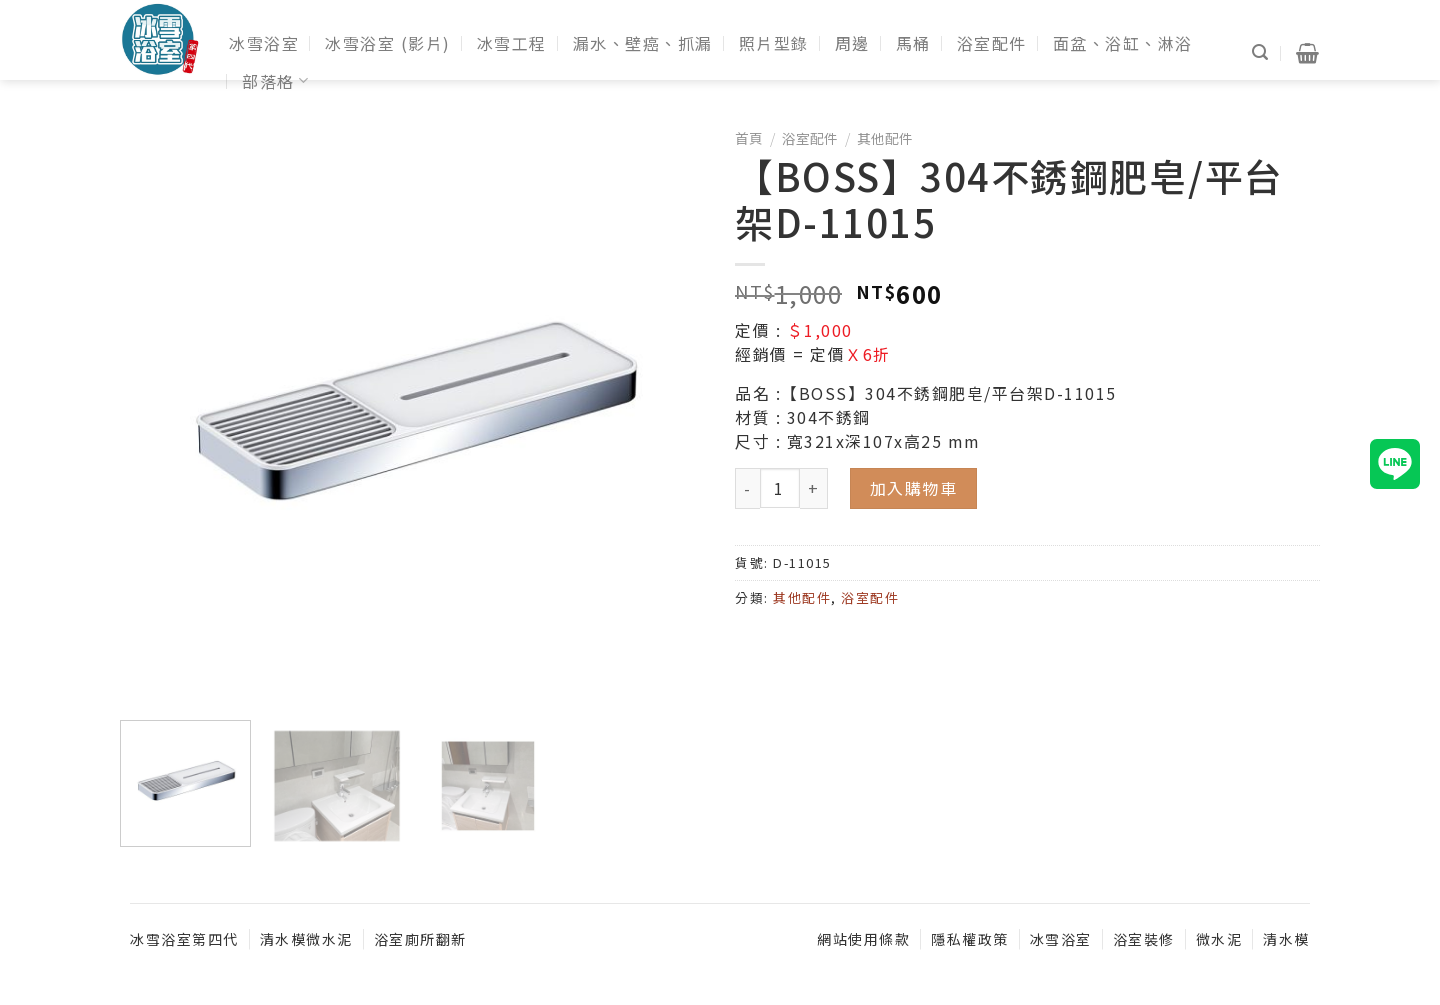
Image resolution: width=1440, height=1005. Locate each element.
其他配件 (885, 138)
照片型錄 (774, 43)
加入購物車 (914, 488)
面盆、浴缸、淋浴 (1123, 43)
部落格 (275, 81)
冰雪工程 (512, 43)
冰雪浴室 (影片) (388, 43)
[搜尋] (1261, 52)
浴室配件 (992, 43)
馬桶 (913, 43)
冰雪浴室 (264, 43)
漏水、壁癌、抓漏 (643, 43)
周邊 (852, 43)
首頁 (749, 138)
